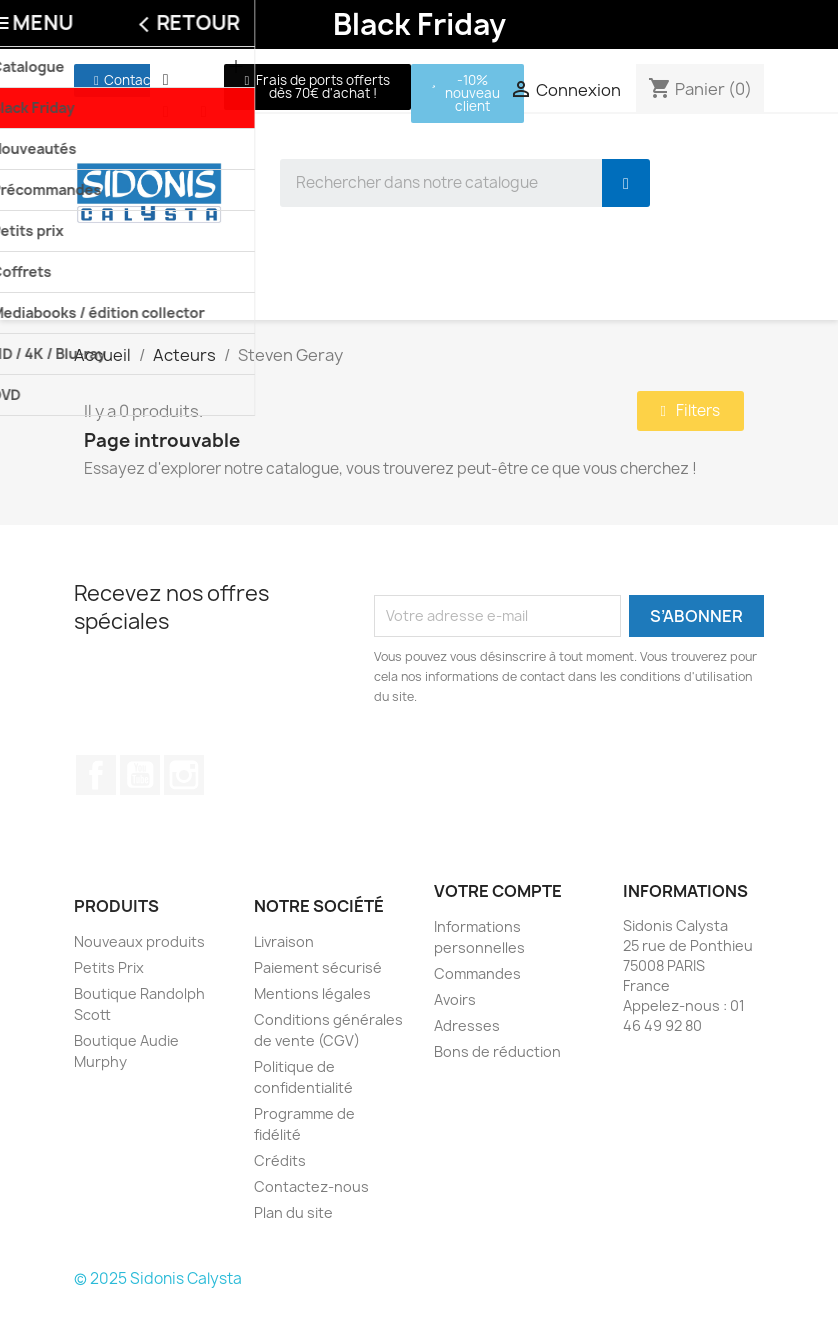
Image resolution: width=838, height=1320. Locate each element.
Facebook (96, 775)
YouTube (140, 775)
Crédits (280, 1160)
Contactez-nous (311, 1186)
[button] (125, 80)
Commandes (477, 973)
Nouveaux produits (139, 941)
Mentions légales (312, 993)
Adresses (467, 1025)
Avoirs (455, 999)
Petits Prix (109, 967)
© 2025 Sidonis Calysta (158, 1278)
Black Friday (419, 24)
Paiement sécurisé (318, 967)
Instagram (184, 775)
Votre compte (498, 891)
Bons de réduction (497, 1051)
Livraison (284, 941)
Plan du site (293, 1212)
